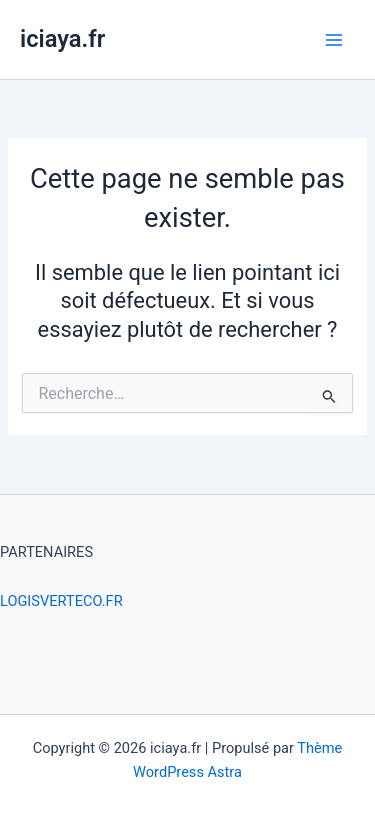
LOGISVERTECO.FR (61, 601)
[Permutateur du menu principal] (334, 40)
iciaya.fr (62, 39)
